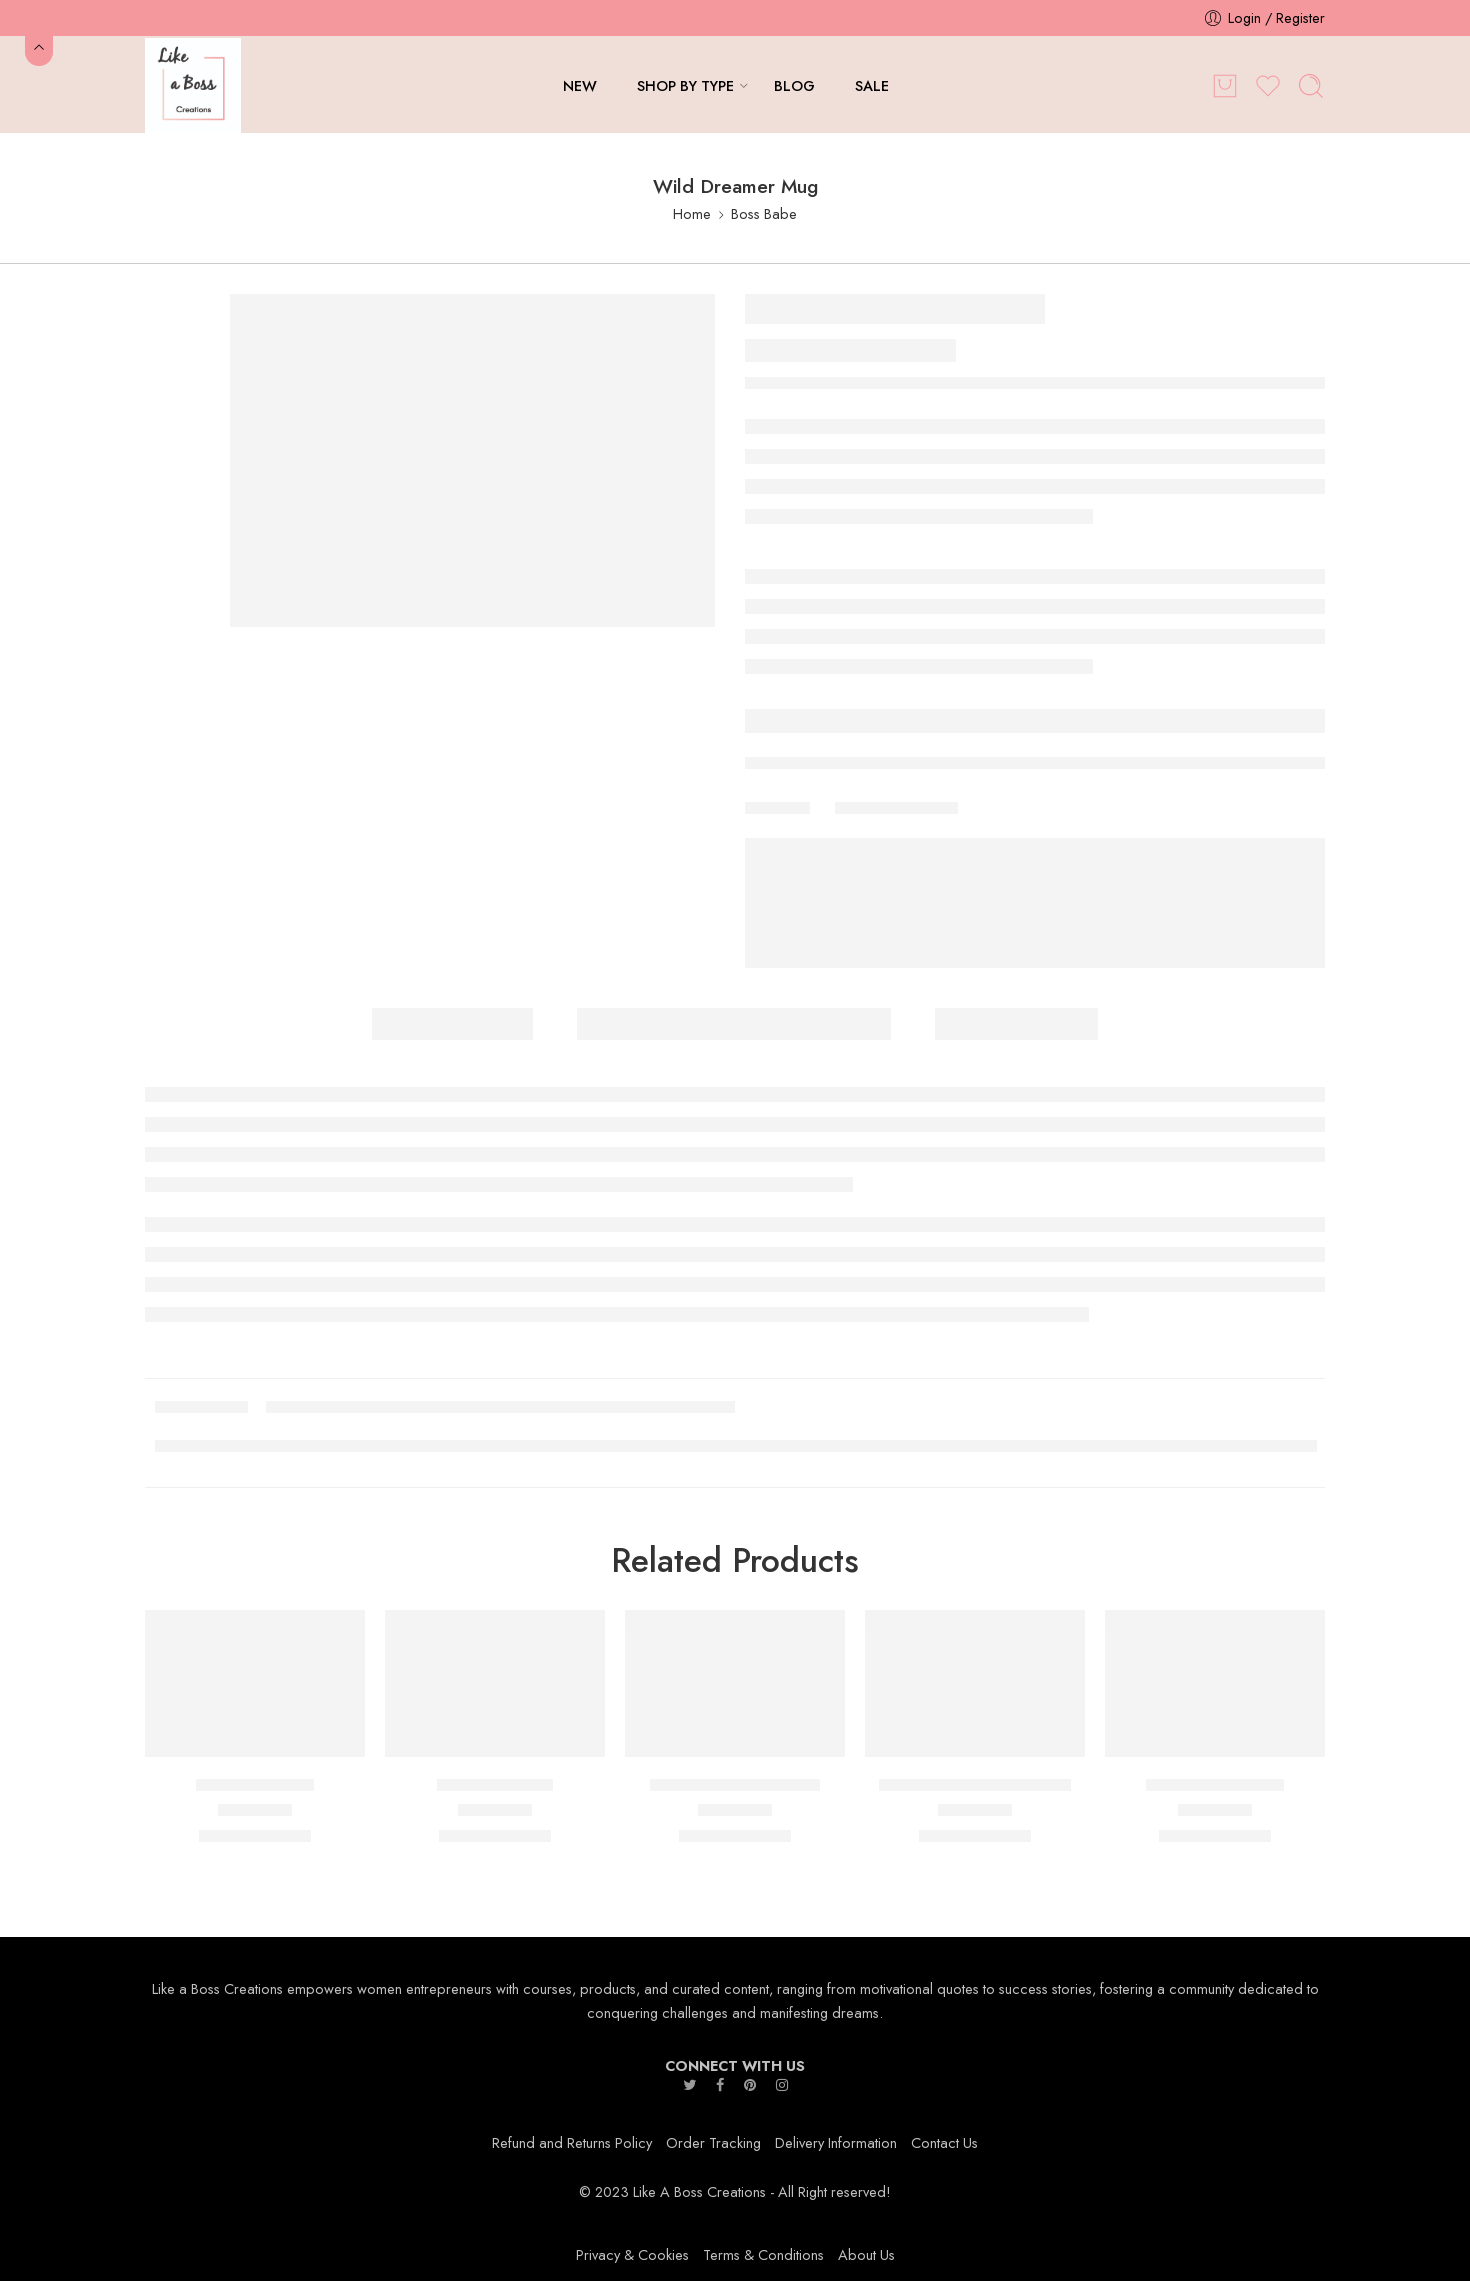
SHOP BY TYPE (685, 85)
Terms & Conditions (763, 2254)
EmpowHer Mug (495, 1786)
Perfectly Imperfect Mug (735, 1786)
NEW (580, 85)
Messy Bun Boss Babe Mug (975, 1786)
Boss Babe (764, 213)
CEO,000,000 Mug (1215, 1786)
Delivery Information (836, 2142)
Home (692, 213)
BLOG (794, 85)
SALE (872, 85)
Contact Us (944, 2142)
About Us (866, 2254)
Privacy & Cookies (632, 2254)
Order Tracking (713, 2142)
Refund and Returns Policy (572, 2142)
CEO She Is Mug (255, 1786)
